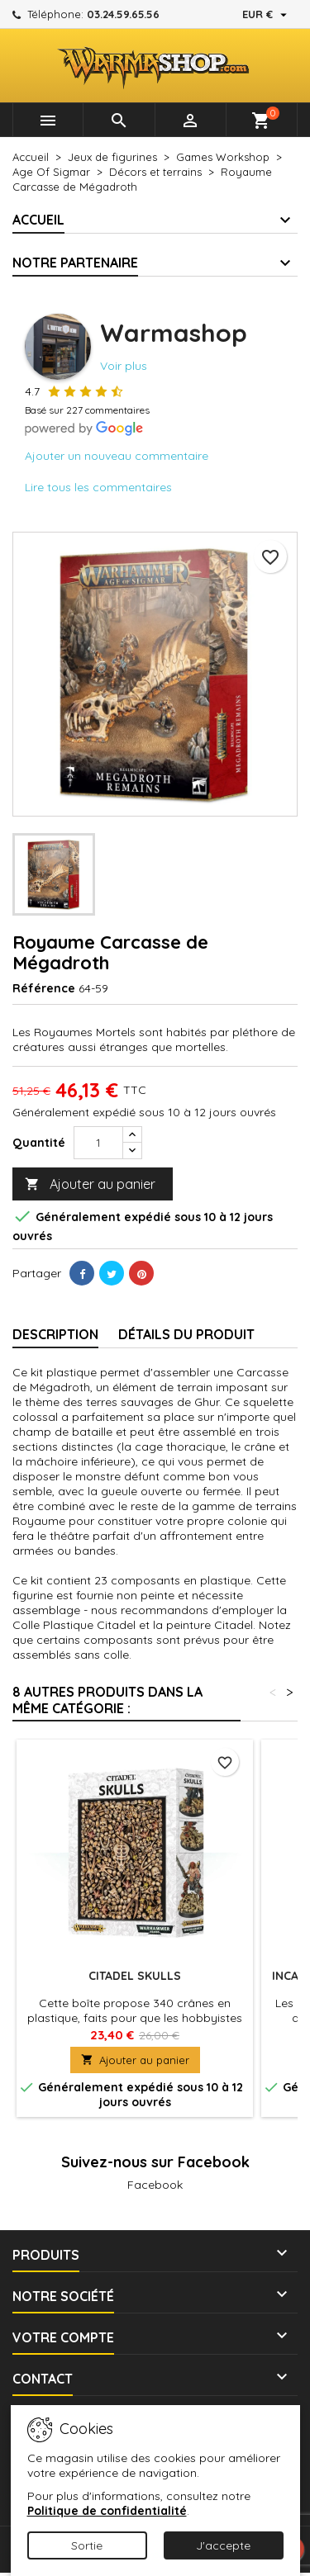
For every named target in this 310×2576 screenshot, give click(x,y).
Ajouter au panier (90, 1184)
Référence (43, 988)
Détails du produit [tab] (186, 1334)
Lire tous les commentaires (98, 487)
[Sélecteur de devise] (266, 14)
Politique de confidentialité (107, 2510)
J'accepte (223, 2545)
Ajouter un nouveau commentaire (116, 455)
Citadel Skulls (134, 1975)
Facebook (155, 2184)
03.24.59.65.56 (123, 14)
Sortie (87, 2545)
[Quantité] (98, 1142)
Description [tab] (55, 1334)
